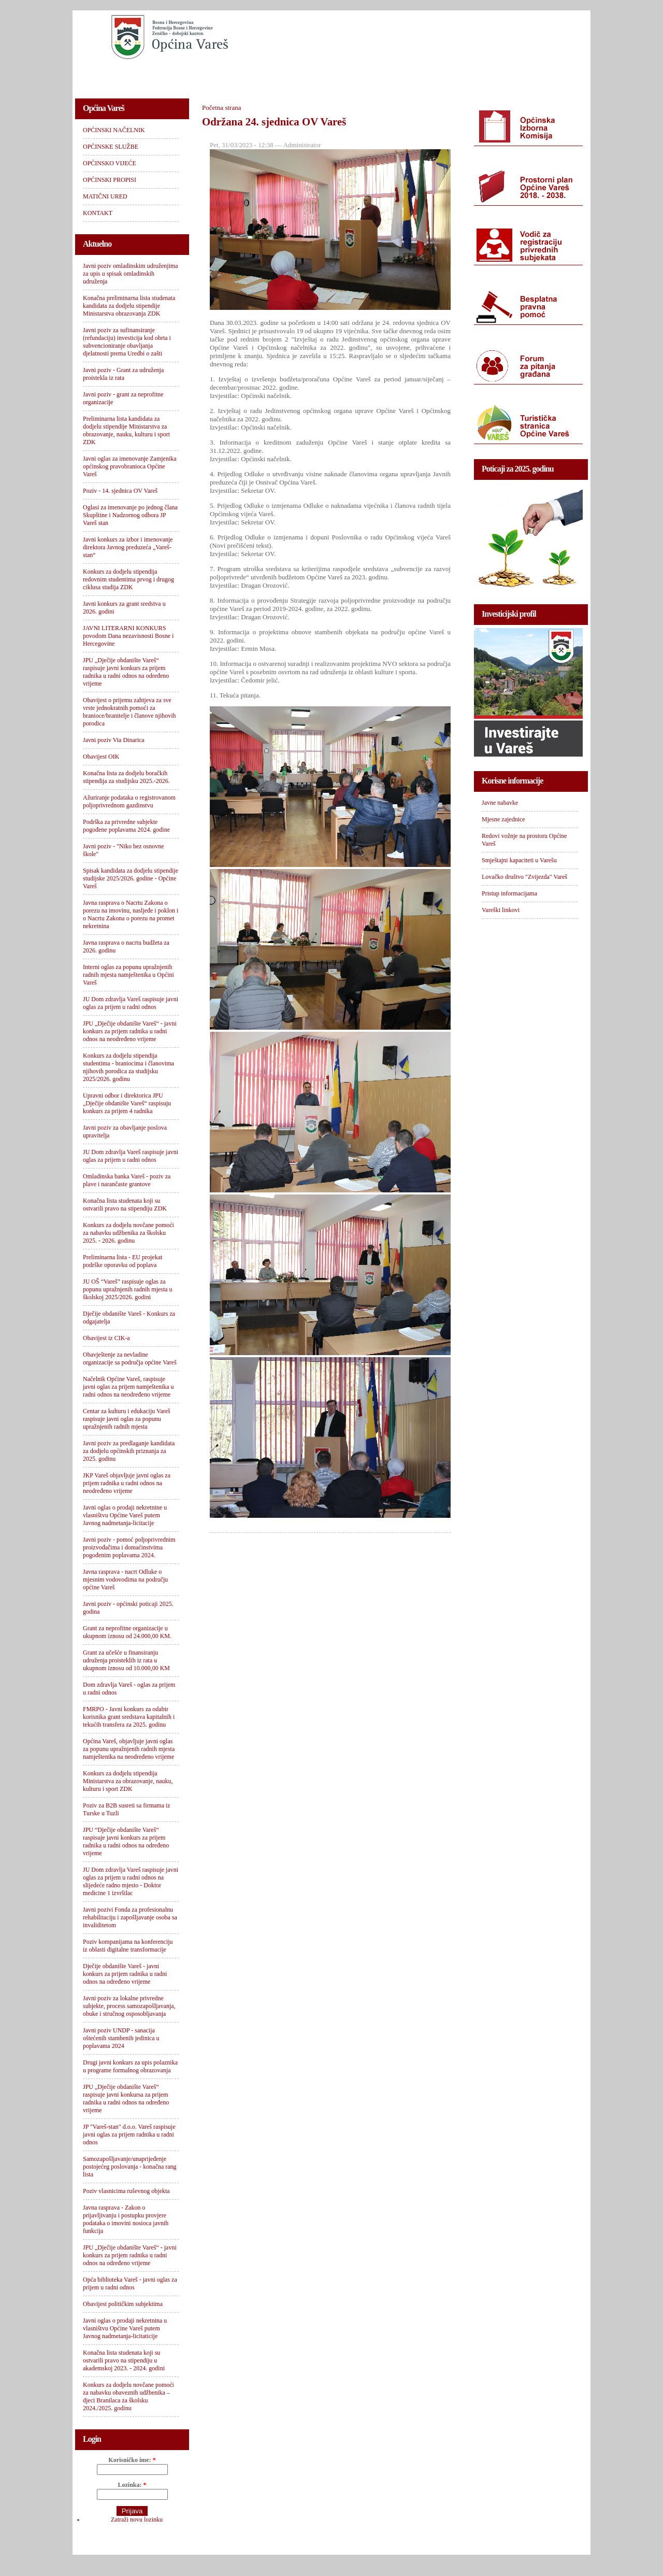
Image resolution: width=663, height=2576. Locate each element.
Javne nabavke (500, 802)
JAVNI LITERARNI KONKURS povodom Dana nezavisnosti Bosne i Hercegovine (128, 635)
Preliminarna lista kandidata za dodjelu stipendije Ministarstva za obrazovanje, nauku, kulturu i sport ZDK (126, 430)
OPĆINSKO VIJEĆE (293, 75)
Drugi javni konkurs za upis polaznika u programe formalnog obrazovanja (130, 2066)
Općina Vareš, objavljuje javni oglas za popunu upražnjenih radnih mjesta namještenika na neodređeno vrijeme (129, 1749)
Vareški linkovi (501, 910)
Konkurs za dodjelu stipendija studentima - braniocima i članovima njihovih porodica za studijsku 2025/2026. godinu (128, 1067)
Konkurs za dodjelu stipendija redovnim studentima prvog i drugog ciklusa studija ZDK (128, 579)
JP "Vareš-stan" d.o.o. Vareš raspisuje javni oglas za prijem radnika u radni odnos (129, 2134)
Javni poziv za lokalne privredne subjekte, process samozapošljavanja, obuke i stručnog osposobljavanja (129, 2006)
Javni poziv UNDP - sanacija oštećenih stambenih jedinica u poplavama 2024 (121, 2038)
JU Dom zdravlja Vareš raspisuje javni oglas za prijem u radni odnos (130, 1003)
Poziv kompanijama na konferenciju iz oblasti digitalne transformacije (128, 1945)
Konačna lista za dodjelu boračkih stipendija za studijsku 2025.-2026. (126, 777)
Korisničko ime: (131, 2460)
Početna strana (221, 107)
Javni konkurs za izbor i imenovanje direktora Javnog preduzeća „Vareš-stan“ (128, 547)
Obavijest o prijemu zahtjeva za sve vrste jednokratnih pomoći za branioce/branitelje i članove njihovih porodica (129, 711)
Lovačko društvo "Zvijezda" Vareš (524, 876)
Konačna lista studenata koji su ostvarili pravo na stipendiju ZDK (125, 1204)
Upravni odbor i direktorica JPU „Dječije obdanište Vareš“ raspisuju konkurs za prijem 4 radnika (127, 1103)
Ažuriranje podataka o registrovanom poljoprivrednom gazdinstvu (129, 801)
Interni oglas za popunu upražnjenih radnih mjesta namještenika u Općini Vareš (128, 974)
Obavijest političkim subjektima (123, 2304)
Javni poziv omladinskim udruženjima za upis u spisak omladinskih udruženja (130, 273)
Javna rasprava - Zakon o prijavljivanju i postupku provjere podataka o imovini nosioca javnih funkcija (125, 2219)
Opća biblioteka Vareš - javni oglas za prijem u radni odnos (130, 2283)
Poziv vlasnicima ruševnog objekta (126, 2191)
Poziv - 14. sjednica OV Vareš (120, 490)
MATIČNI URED (454, 75)
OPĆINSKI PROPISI (376, 75)
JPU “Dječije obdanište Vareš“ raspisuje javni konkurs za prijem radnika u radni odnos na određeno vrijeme (126, 1841)
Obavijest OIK (101, 756)
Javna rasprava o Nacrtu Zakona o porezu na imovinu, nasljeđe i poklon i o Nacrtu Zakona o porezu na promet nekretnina (130, 914)
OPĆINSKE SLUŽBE (210, 75)
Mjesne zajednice (503, 819)
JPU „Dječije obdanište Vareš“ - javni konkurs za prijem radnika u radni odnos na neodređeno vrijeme (130, 1031)
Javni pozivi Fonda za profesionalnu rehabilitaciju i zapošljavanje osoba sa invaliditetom (130, 1917)
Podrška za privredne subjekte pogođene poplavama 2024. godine (126, 825)
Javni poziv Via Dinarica (114, 740)
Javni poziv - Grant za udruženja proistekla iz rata (123, 373)
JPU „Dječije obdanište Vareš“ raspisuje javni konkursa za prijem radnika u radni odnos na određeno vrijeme (126, 2098)
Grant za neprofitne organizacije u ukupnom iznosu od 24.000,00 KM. (127, 1632)
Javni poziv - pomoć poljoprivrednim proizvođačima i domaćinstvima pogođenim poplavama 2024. (129, 1547)
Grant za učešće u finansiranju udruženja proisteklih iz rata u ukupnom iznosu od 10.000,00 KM (126, 1660)
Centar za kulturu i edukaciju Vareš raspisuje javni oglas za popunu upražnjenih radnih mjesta (126, 1418)
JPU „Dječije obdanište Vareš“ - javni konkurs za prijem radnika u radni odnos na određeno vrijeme (130, 2255)
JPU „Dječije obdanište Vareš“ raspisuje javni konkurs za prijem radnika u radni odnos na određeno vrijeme (126, 672)
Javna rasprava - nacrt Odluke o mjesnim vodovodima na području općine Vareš (125, 1579)
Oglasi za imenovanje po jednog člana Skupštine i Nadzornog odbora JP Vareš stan (130, 515)
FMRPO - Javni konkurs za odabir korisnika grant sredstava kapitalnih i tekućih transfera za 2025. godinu (129, 1716)
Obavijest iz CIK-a (106, 1338)
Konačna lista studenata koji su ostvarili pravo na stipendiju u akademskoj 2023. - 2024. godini (124, 2360)
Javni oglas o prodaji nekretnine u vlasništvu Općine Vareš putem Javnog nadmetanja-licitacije (125, 1515)
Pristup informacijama (509, 893)
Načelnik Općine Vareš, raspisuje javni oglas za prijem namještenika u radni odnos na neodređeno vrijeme (128, 1386)
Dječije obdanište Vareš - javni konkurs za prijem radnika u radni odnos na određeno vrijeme (125, 1973)
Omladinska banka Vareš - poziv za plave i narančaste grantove (126, 1180)
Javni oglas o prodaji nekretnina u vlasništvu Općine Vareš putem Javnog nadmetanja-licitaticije (125, 2328)
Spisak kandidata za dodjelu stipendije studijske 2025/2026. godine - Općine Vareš (130, 878)
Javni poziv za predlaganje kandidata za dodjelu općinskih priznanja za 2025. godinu (129, 1451)
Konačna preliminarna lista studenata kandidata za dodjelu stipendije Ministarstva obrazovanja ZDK (129, 305)
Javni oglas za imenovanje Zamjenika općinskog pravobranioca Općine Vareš (130, 466)
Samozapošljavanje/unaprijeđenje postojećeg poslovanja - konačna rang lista (130, 2166)
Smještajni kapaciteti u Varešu (519, 860)
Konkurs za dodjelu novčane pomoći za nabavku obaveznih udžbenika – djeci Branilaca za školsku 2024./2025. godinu (128, 2396)
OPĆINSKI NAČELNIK (121, 75)
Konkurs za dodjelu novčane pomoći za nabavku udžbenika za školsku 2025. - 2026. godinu (128, 1232)
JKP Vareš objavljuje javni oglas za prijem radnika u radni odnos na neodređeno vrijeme (126, 1483)
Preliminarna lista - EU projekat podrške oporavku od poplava (122, 1261)
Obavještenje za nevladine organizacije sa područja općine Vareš (130, 1358)
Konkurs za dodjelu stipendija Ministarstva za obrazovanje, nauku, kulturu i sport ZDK (128, 1781)
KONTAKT (518, 75)
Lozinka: (132, 2484)
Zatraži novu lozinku (137, 2519)
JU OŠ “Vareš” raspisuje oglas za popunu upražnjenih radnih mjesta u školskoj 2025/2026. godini (127, 1289)
